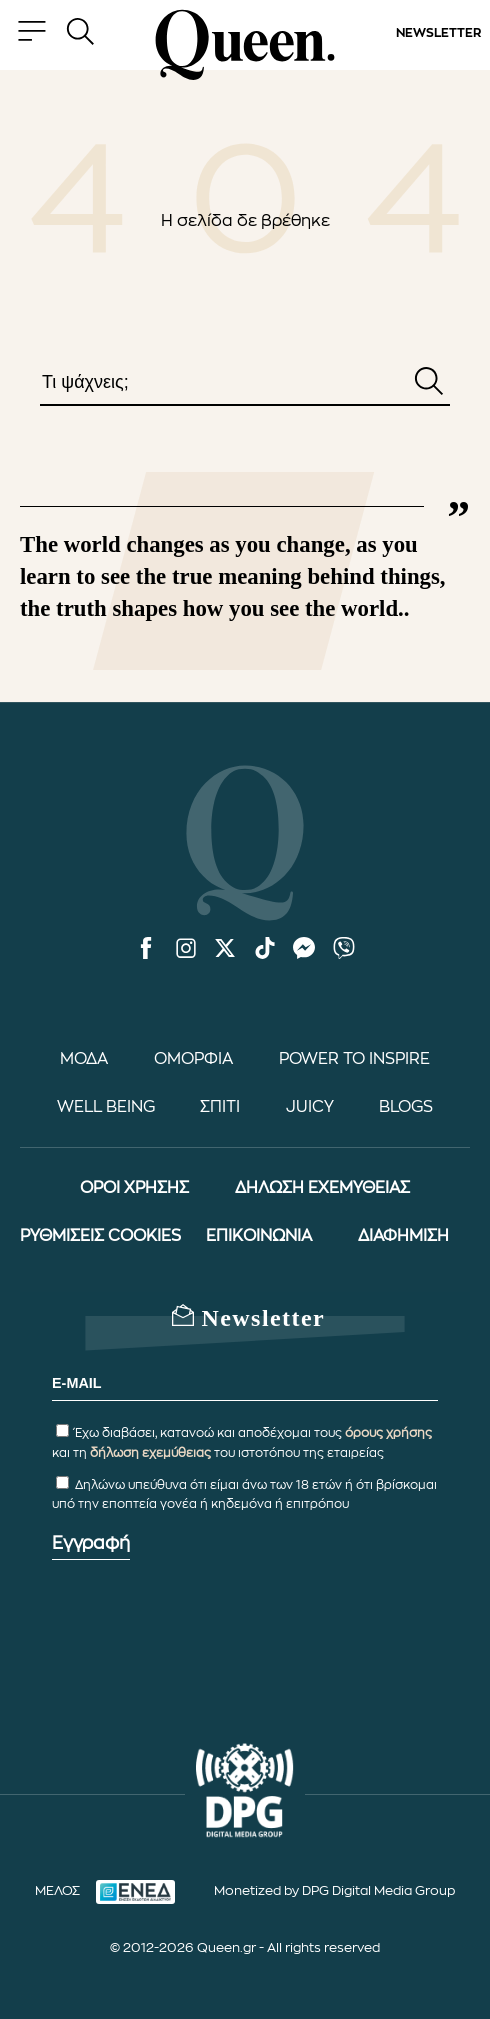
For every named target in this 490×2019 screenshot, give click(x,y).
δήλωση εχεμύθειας (150, 1453)
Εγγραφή (91, 1543)
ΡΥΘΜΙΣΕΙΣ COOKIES (100, 1236)
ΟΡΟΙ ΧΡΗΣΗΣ (134, 1188)
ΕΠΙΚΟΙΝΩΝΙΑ (259, 1236)
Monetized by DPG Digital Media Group (334, 1890)
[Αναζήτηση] (429, 383)
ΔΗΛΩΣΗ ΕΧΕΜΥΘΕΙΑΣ (322, 1188)
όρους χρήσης (388, 1433)
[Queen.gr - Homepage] (245, 45)
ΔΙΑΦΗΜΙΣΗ (403, 1236)
